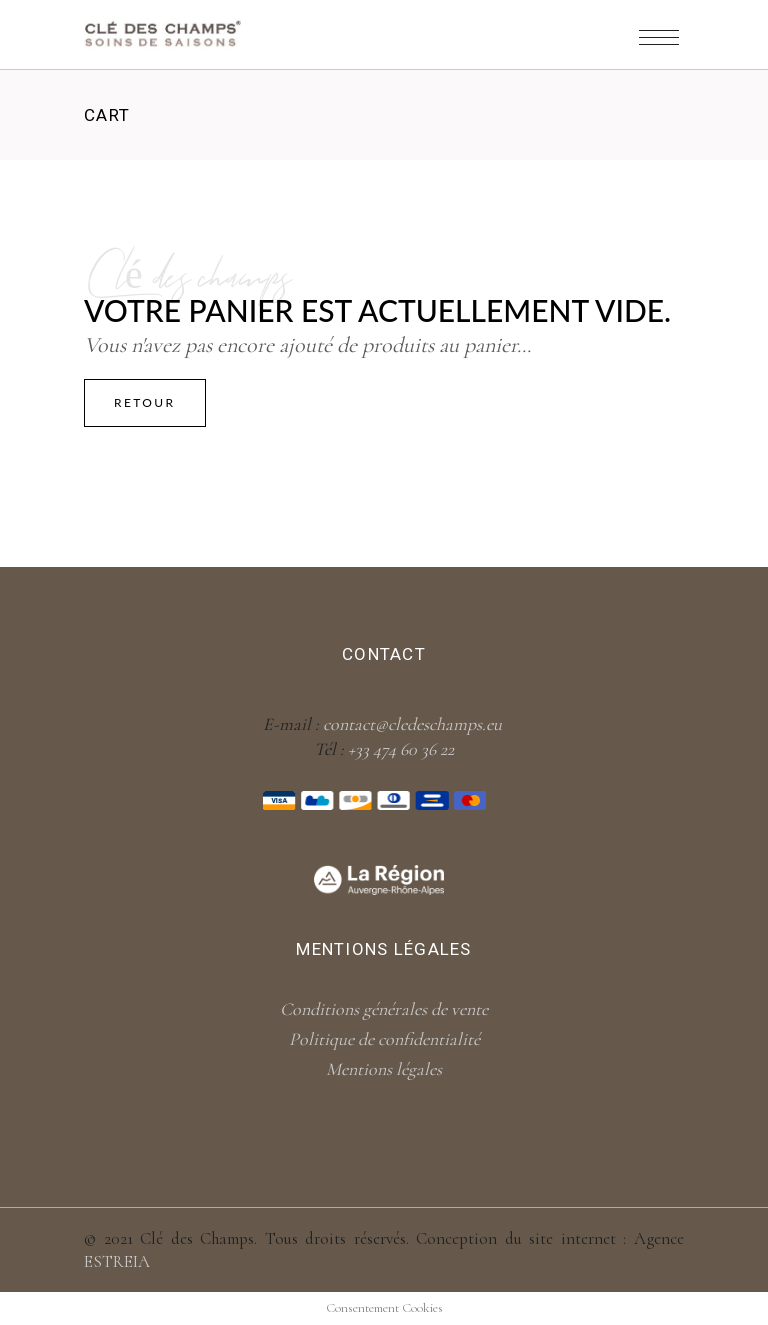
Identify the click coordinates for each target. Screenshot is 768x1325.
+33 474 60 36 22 (401, 749)
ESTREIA (117, 1261)
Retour (145, 402)
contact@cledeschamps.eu (412, 724)
